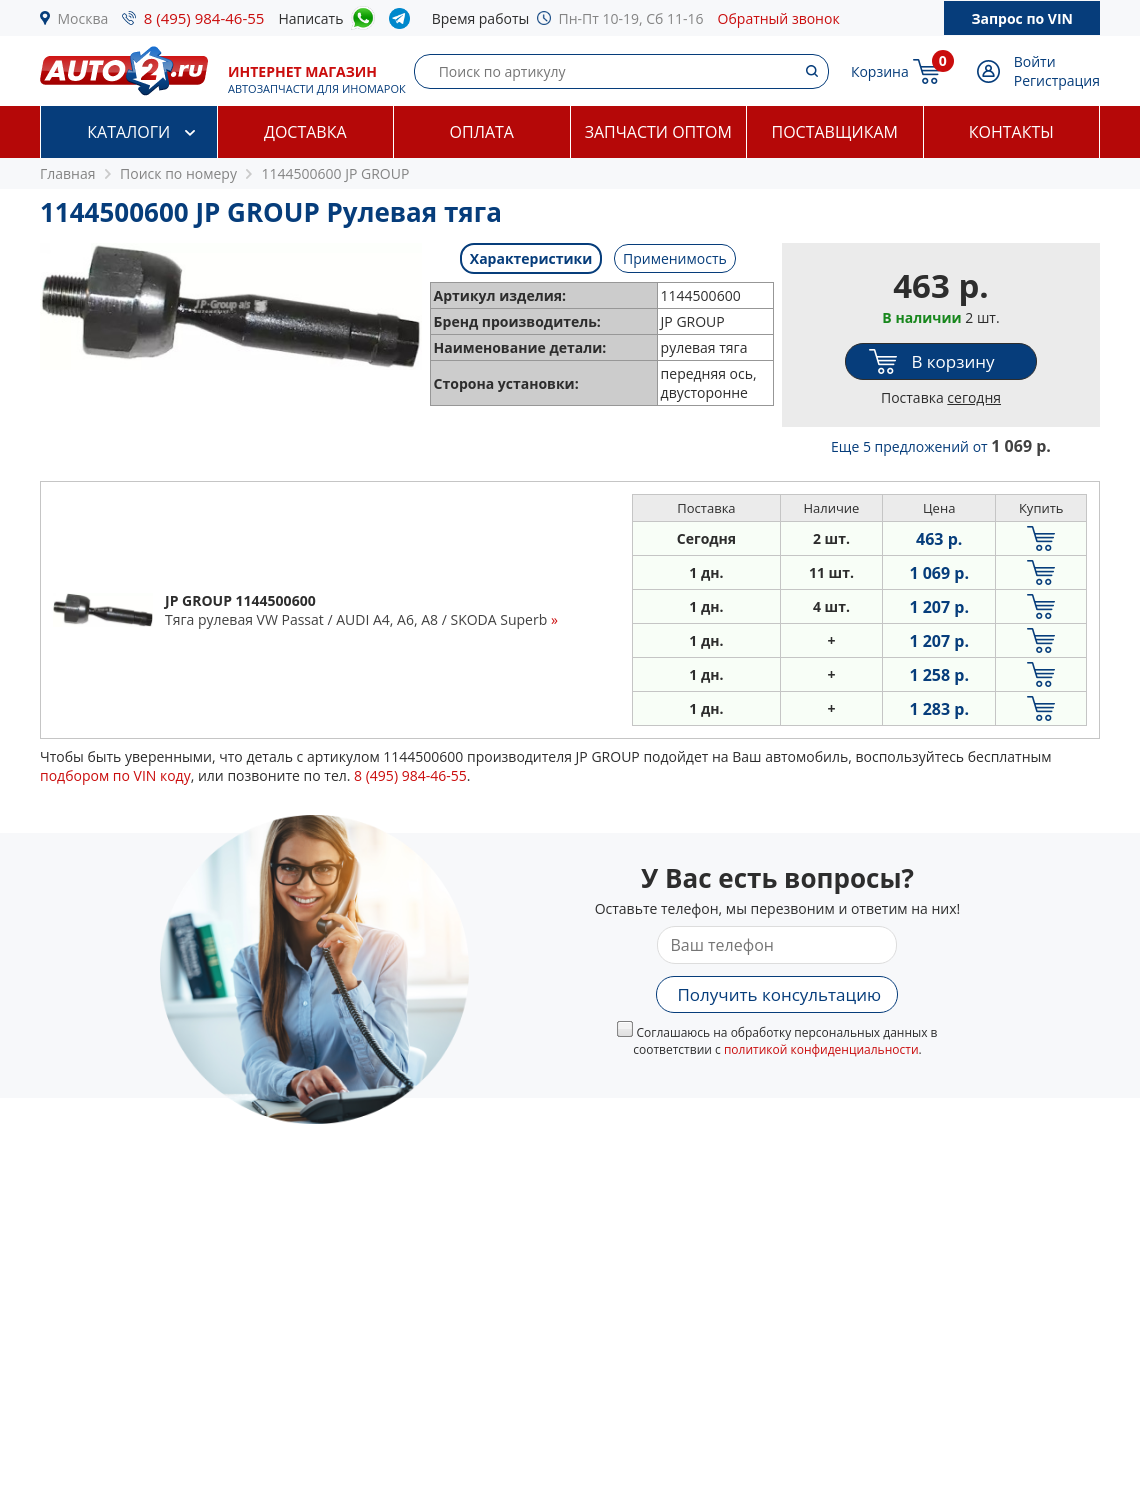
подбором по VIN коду (115, 775)
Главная (68, 173)
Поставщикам (835, 132)
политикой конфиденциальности (821, 1049)
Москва (83, 18)
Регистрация (1057, 80)
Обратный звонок (779, 18)
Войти (1035, 61)
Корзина (880, 71)
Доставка (305, 132)
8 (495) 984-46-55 (204, 18)
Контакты (1011, 132)
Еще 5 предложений (941, 446)
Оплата (482, 132)
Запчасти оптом (658, 132)
